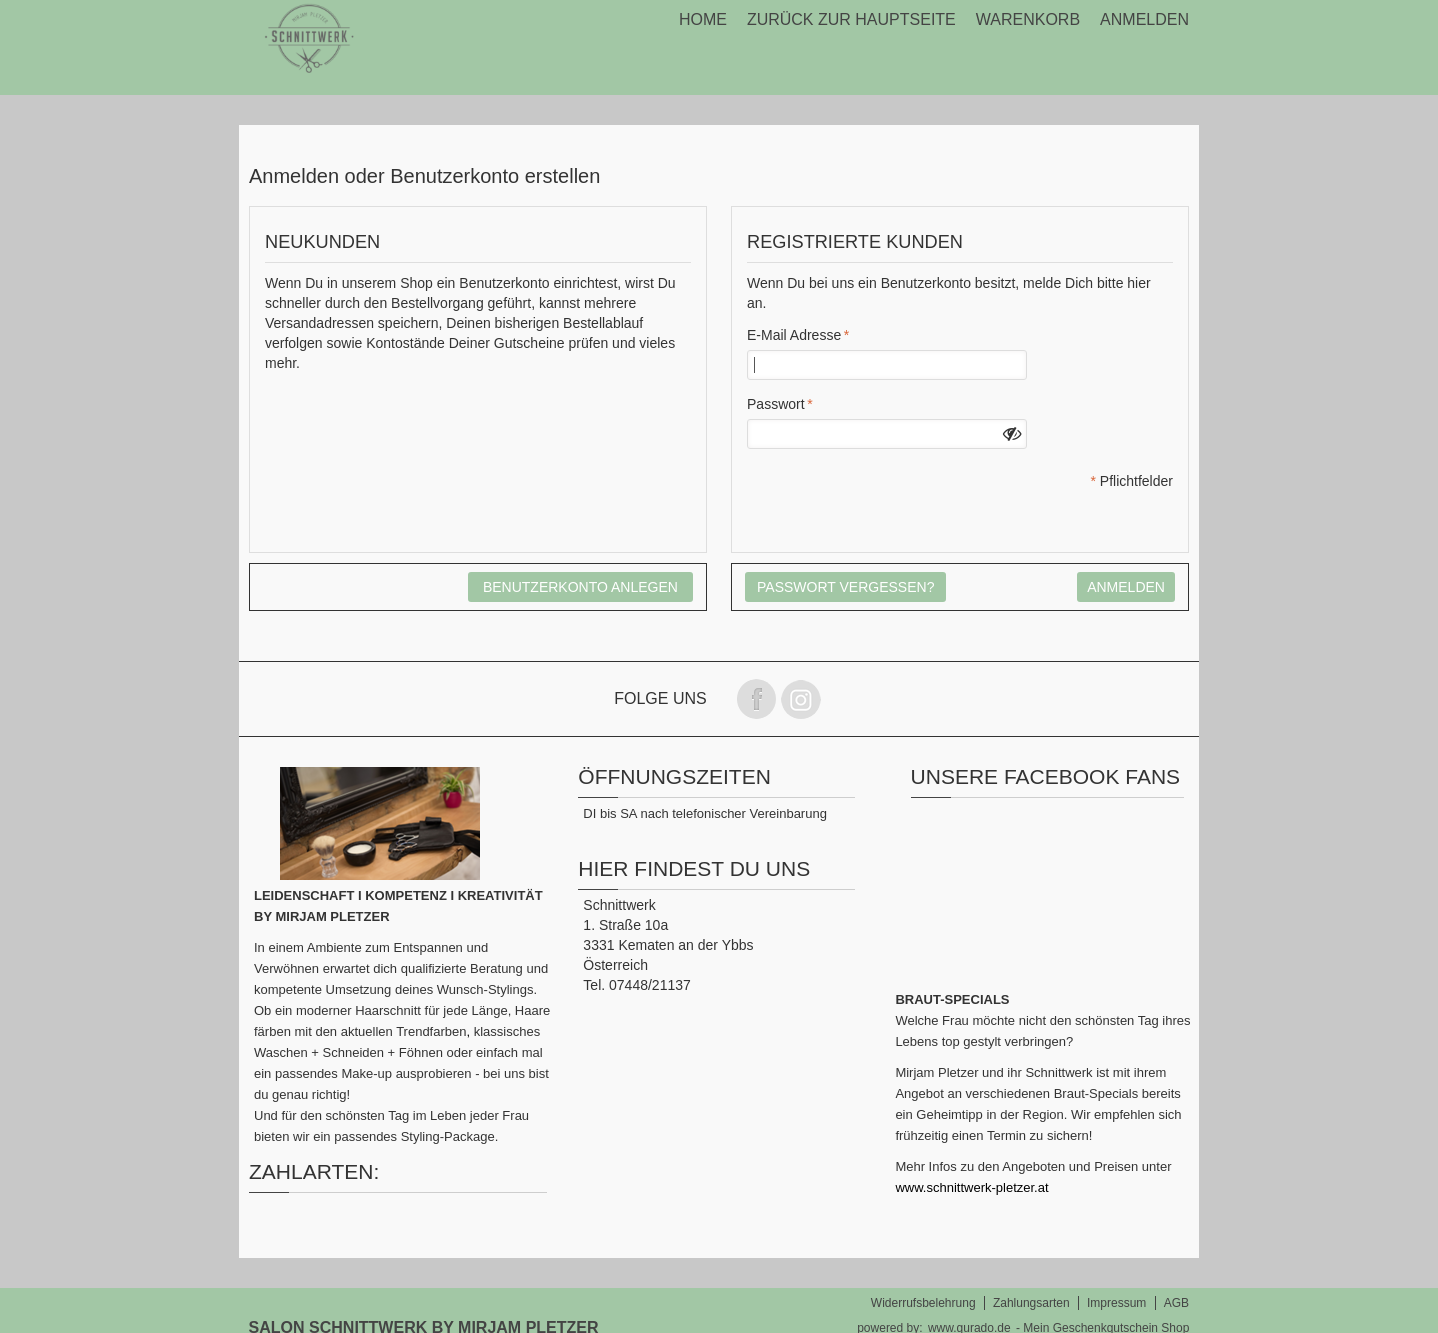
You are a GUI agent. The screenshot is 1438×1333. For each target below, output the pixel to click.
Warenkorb (1028, 19)
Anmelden (1144, 19)
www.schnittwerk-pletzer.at (971, 1187)
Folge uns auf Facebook (756, 699)
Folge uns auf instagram (801, 699)
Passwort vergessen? (845, 587)
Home (703, 19)
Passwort (776, 404)
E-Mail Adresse (794, 335)
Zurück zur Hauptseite (851, 19)
